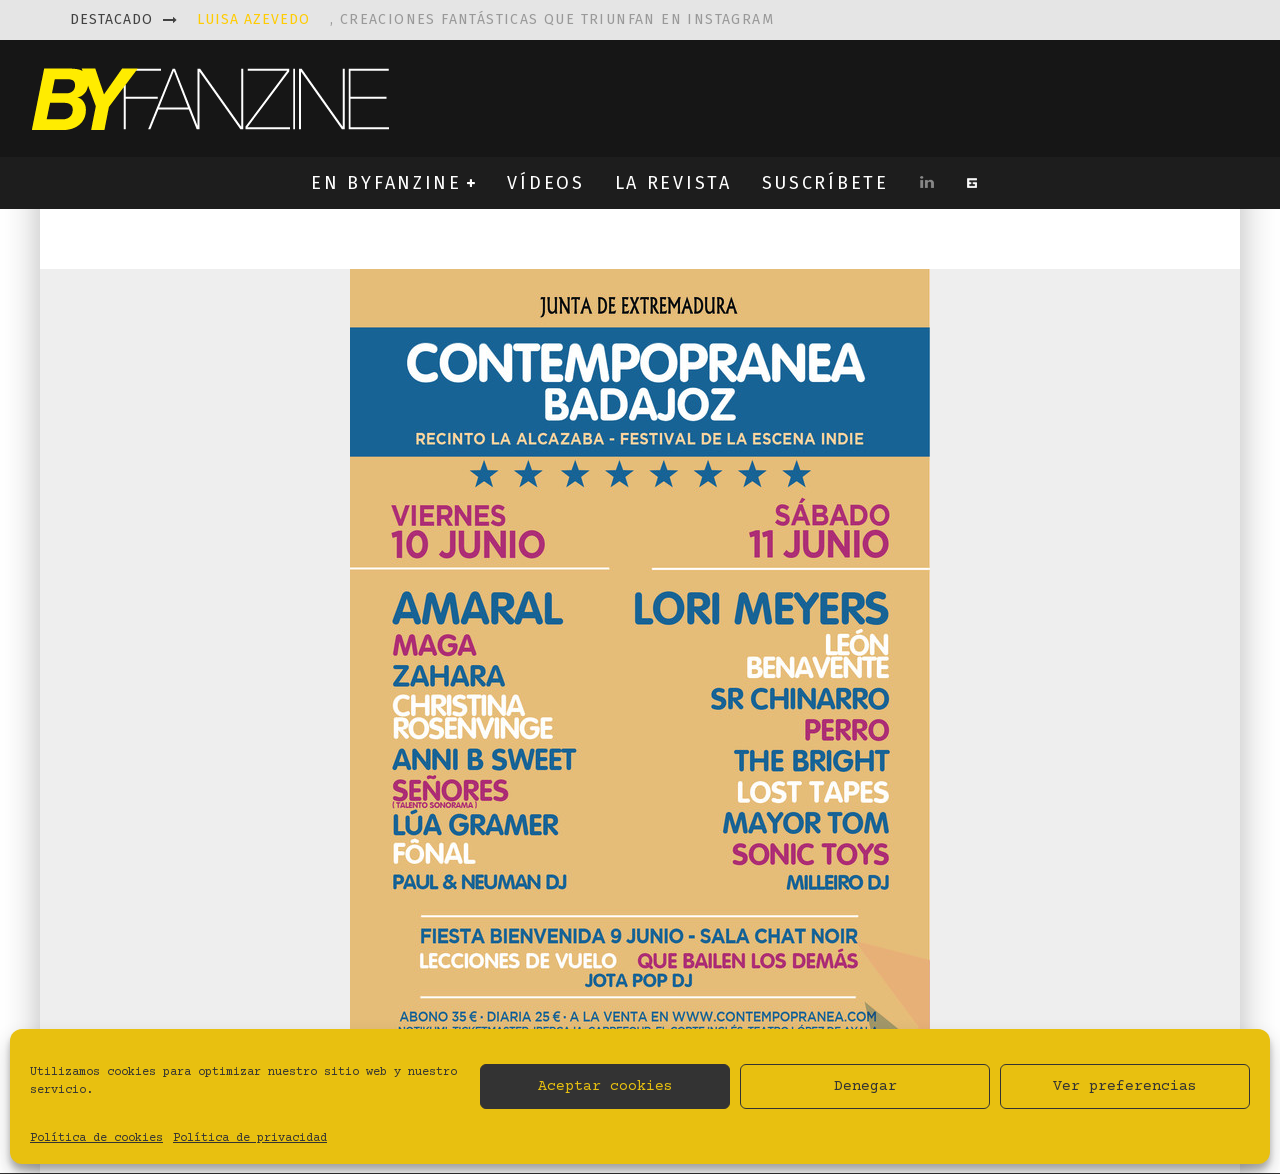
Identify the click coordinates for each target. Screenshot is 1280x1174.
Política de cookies (96, 1138)
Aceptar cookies (605, 1086)
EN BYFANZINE (386, 183)
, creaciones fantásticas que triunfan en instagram (485, 19)
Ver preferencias (1125, 1086)
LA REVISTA (673, 183)
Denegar (865, 1086)
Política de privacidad (250, 1138)
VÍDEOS (545, 183)
